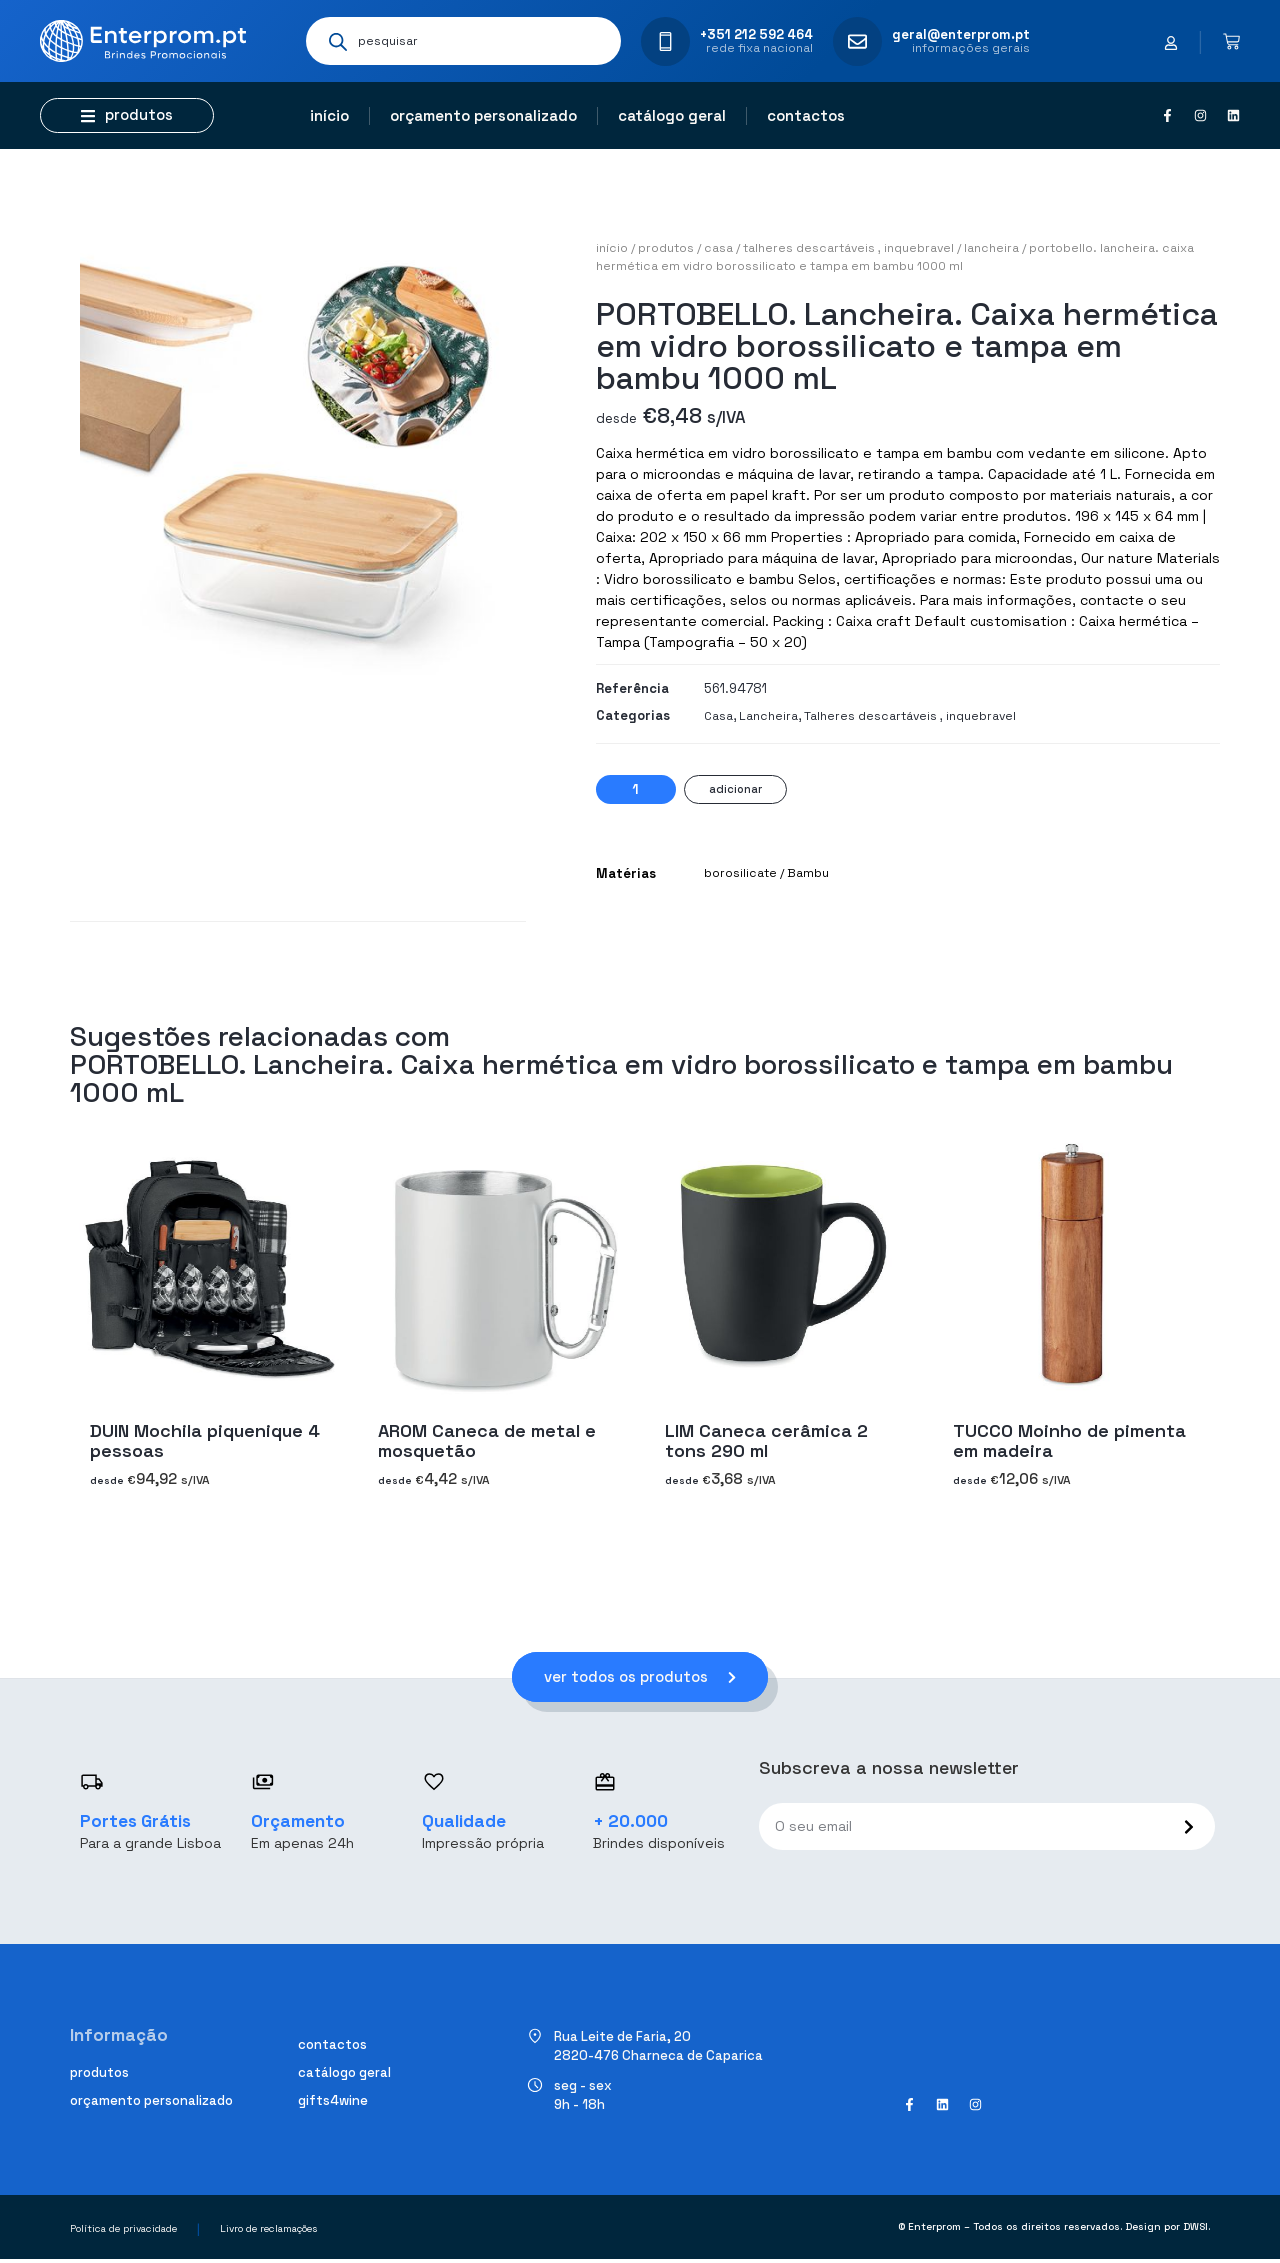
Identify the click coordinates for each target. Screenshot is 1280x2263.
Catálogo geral (672, 115)
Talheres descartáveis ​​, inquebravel (848, 248)
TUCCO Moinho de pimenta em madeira (1069, 1440)
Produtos (666, 248)
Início (329, 115)
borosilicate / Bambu (766, 873)
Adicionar (735, 789)
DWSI (1195, 2230)
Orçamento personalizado (483, 115)
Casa (718, 248)
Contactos (806, 115)
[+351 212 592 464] (665, 41)
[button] (127, 115)
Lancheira (991, 248)
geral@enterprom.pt (961, 34)
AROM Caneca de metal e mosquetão (487, 1440)
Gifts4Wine (333, 2103)
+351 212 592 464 (756, 34)
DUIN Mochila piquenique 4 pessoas (205, 1440)
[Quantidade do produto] (636, 789)
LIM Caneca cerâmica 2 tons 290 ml (766, 1440)
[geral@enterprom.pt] (857, 41)
